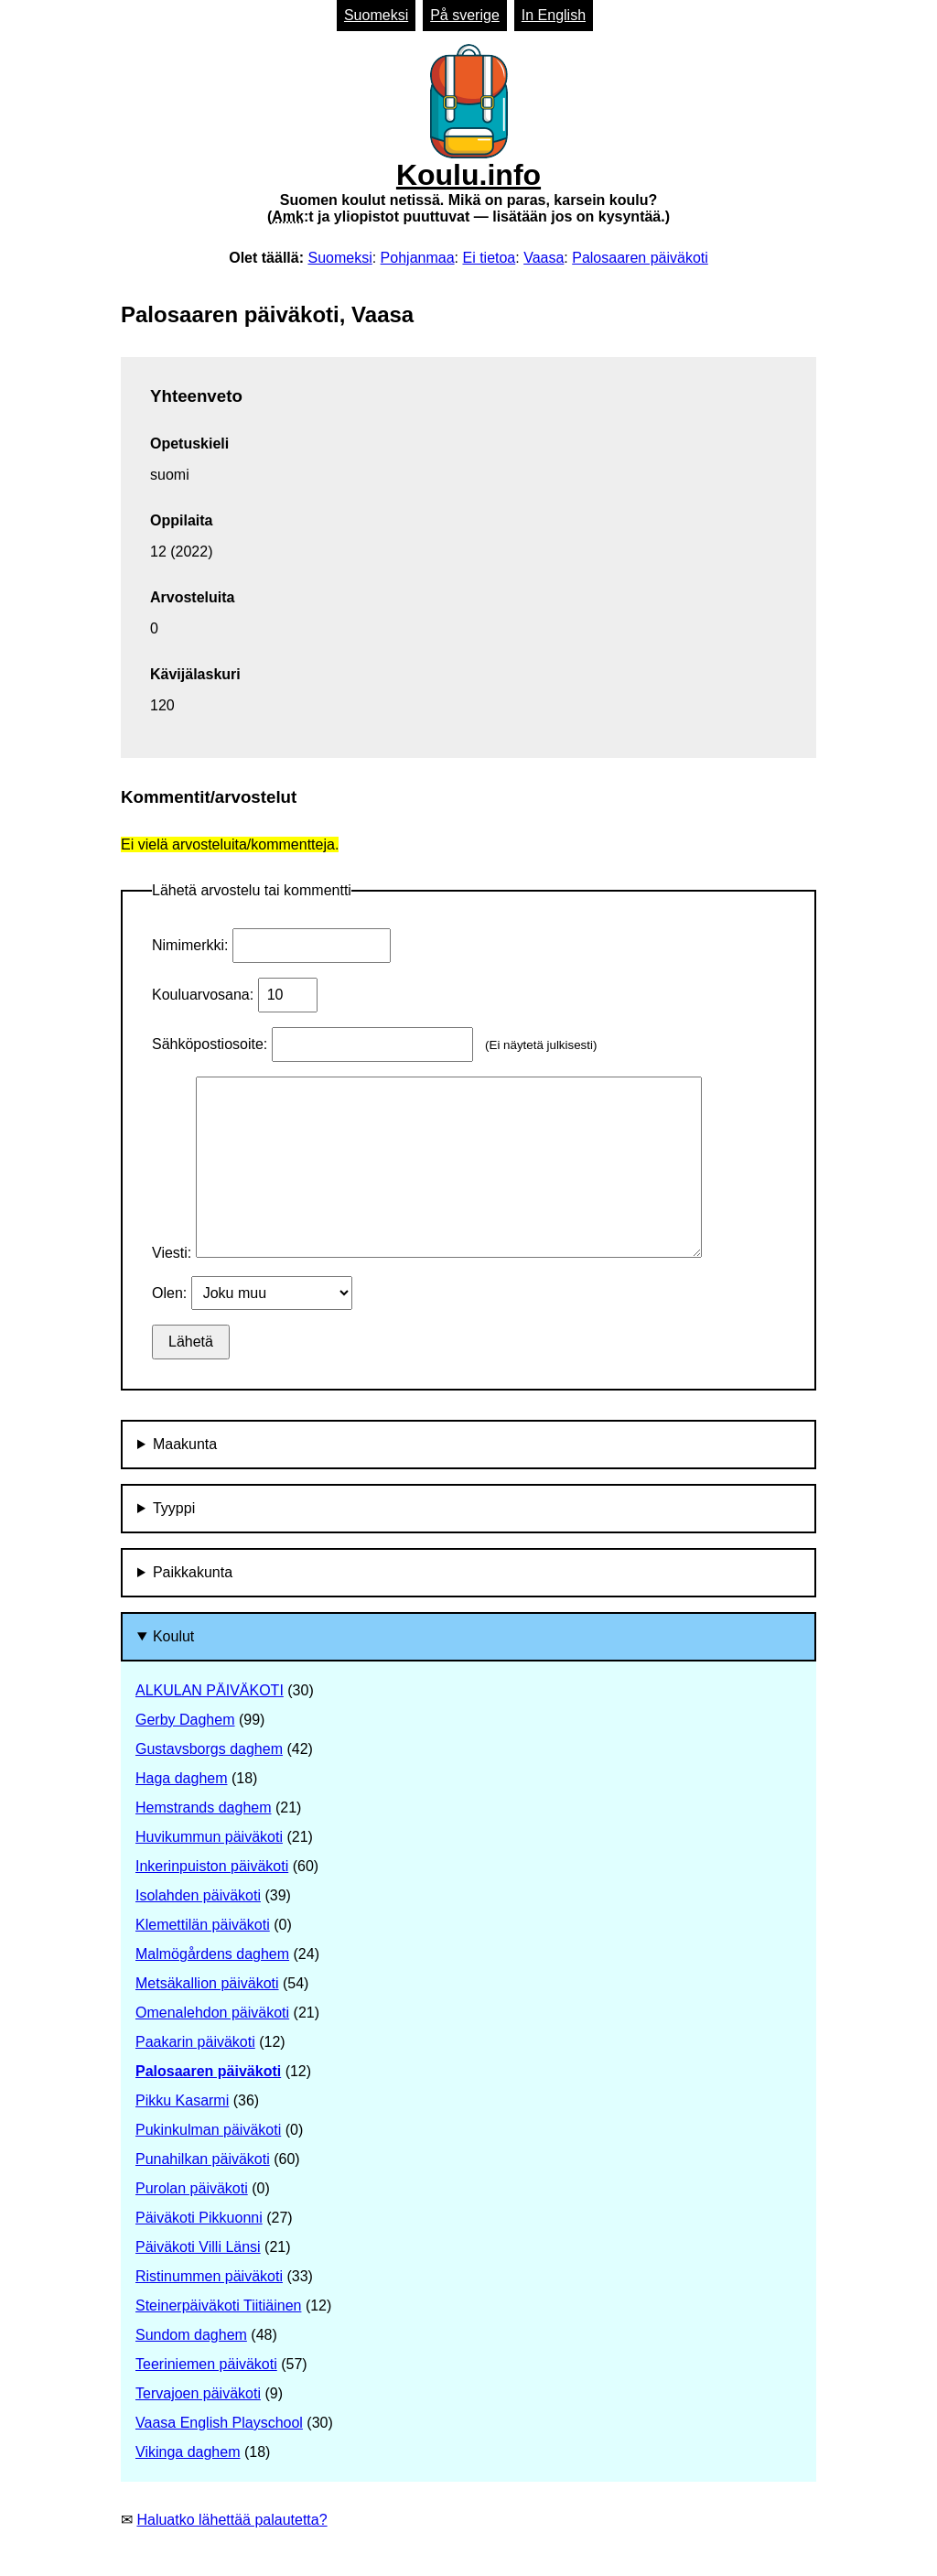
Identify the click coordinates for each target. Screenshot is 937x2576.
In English (554, 15)
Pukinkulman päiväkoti (208, 2130)
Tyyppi (174, 1508)
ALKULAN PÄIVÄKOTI (209, 1690)
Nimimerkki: (192, 945)
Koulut (173, 1636)
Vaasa (543, 257)
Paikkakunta (192, 1572)
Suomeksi (376, 15)
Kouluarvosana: (205, 994)
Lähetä (190, 1341)
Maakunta (185, 1444)
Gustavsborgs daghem (209, 1749)
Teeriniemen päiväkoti (206, 2364)
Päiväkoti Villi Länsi (198, 2247)
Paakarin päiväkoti (195, 2042)
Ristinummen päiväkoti (209, 2276)
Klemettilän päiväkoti (202, 1924)
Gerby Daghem (185, 1719)
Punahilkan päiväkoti (202, 2159)
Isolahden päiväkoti (198, 1895)
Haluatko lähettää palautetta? (231, 2519)
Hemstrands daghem (203, 1807)
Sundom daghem (191, 2335)
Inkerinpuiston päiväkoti (211, 1866)
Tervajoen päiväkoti (198, 2393)
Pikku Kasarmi (182, 2100)
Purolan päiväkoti (191, 2188)
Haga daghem (181, 1778)
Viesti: (174, 1253)
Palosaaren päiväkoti (640, 257)
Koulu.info (468, 134)
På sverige (465, 15)
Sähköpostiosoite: (212, 1044)
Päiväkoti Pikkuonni (199, 2217)
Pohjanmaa (418, 257)
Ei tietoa (488, 257)
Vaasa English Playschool (219, 2422)
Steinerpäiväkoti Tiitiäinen (218, 2305)
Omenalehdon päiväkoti (212, 2012)
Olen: (171, 1293)
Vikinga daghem (187, 2452)
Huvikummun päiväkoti (209, 1837)
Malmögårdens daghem (212, 1954)
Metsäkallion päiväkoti (207, 1983)
